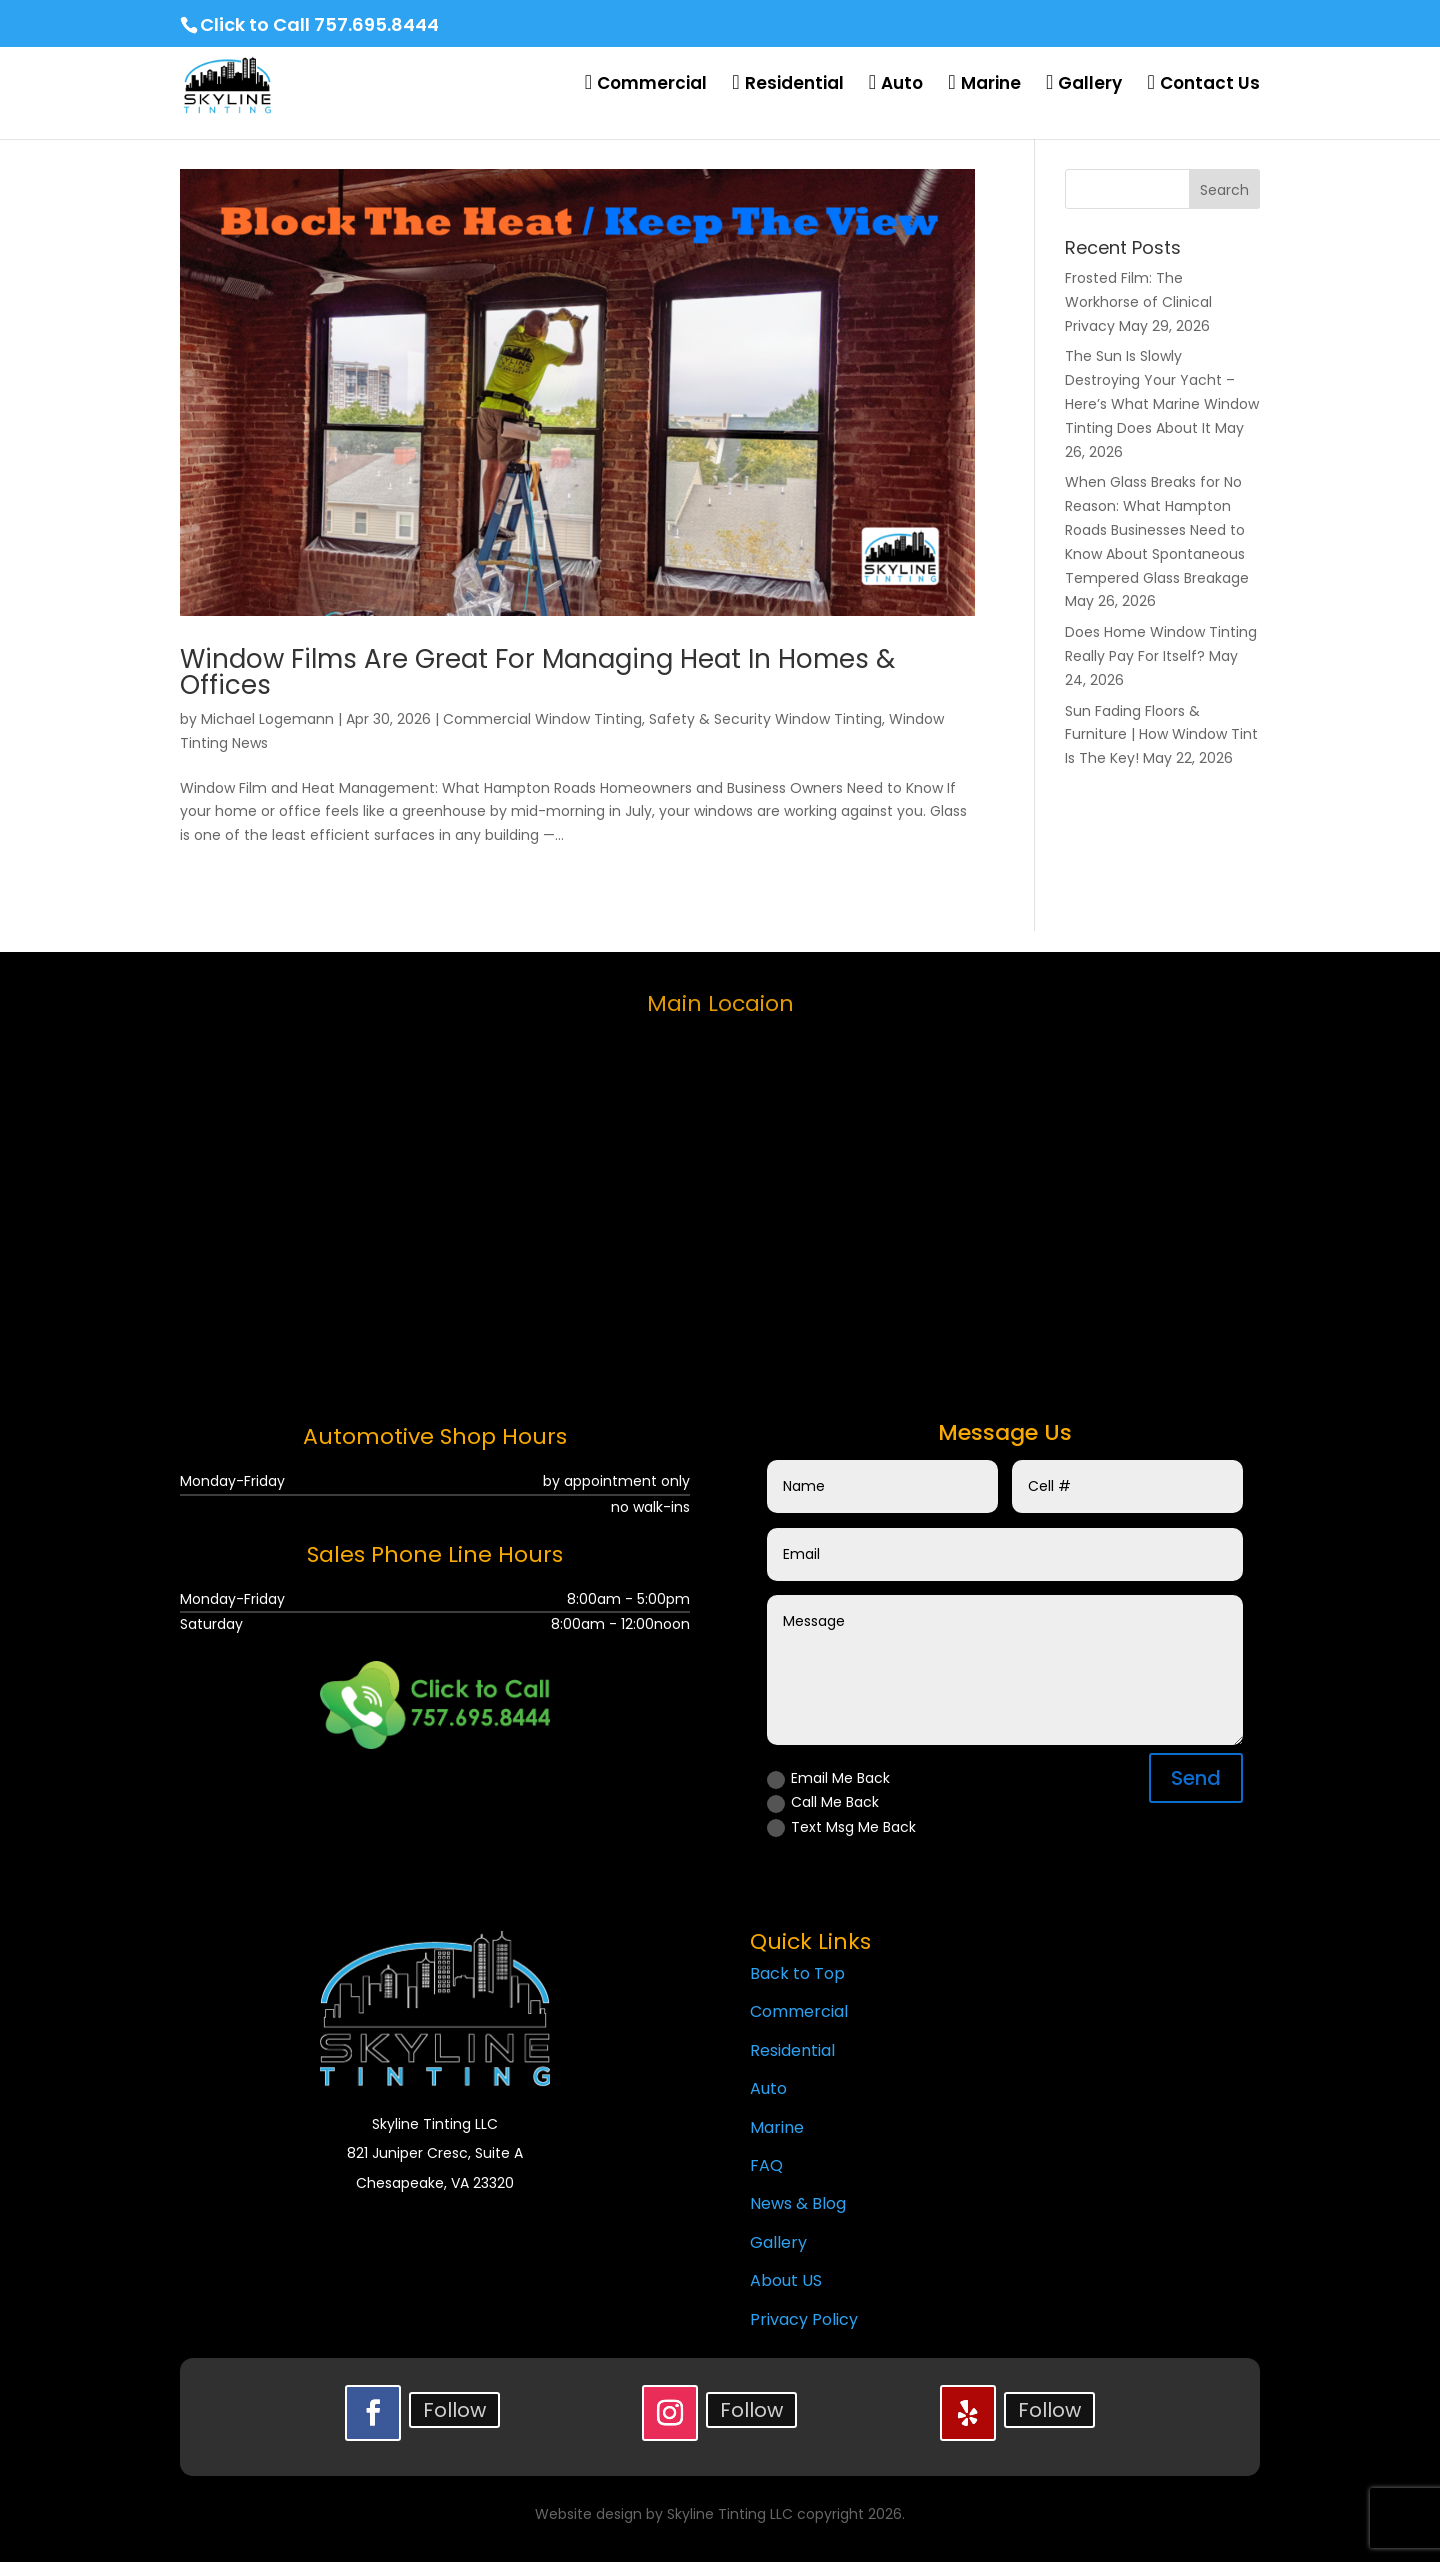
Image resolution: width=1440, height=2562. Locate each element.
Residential (792, 2050)
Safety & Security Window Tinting (765, 719)
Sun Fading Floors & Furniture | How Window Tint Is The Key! (1161, 735)
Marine (777, 2127)
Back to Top (797, 1973)
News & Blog (798, 2203)
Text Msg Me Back (841, 1827)
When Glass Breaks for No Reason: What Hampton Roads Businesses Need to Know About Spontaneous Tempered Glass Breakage (1157, 529)
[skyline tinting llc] (720, 1203)
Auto (768, 2088)
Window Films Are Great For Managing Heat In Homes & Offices (537, 672)
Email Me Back (828, 1778)
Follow (454, 2410)
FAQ (766, 2165)
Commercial (799, 2011)
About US (786, 2280)
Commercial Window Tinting (542, 719)
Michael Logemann (267, 719)
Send (1196, 1778)
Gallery (778, 2242)
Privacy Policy (804, 2319)
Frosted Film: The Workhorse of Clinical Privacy (1138, 302)
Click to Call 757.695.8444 (319, 24)
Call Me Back (823, 1802)
